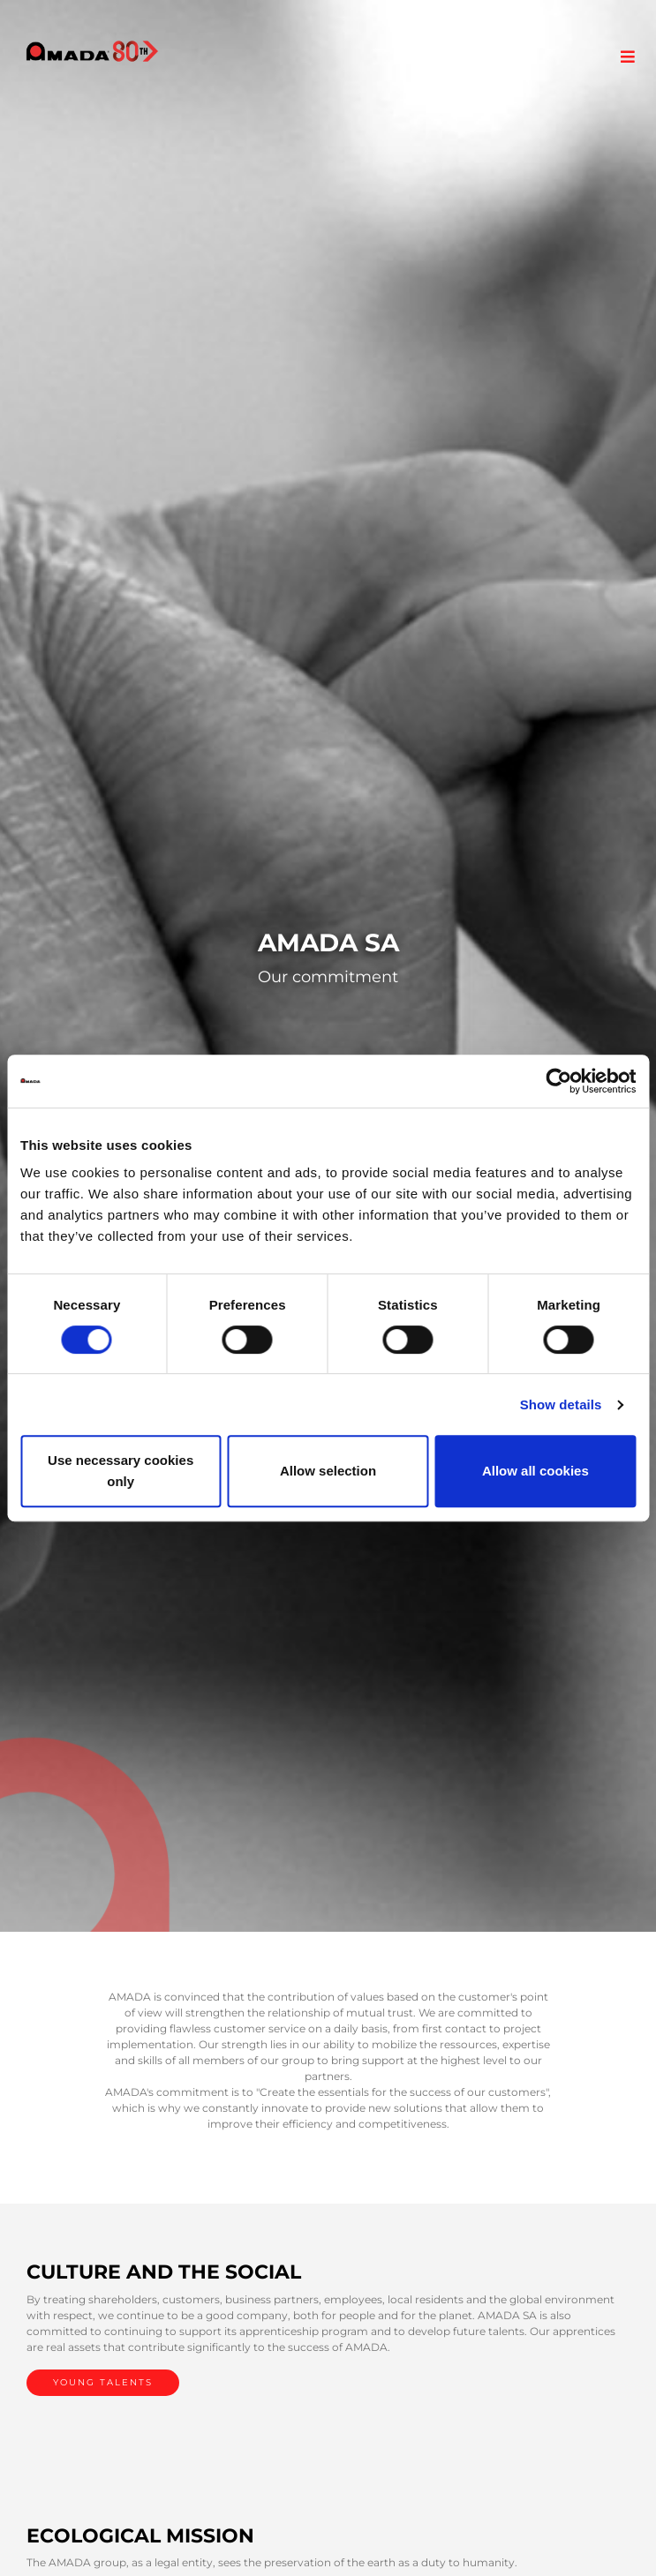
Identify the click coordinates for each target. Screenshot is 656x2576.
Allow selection (328, 1470)
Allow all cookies (535, 1470)
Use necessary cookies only (120, 1471)
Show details (561, 1404)
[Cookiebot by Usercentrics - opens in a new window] (558, 1081)
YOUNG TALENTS (103, 2382)
